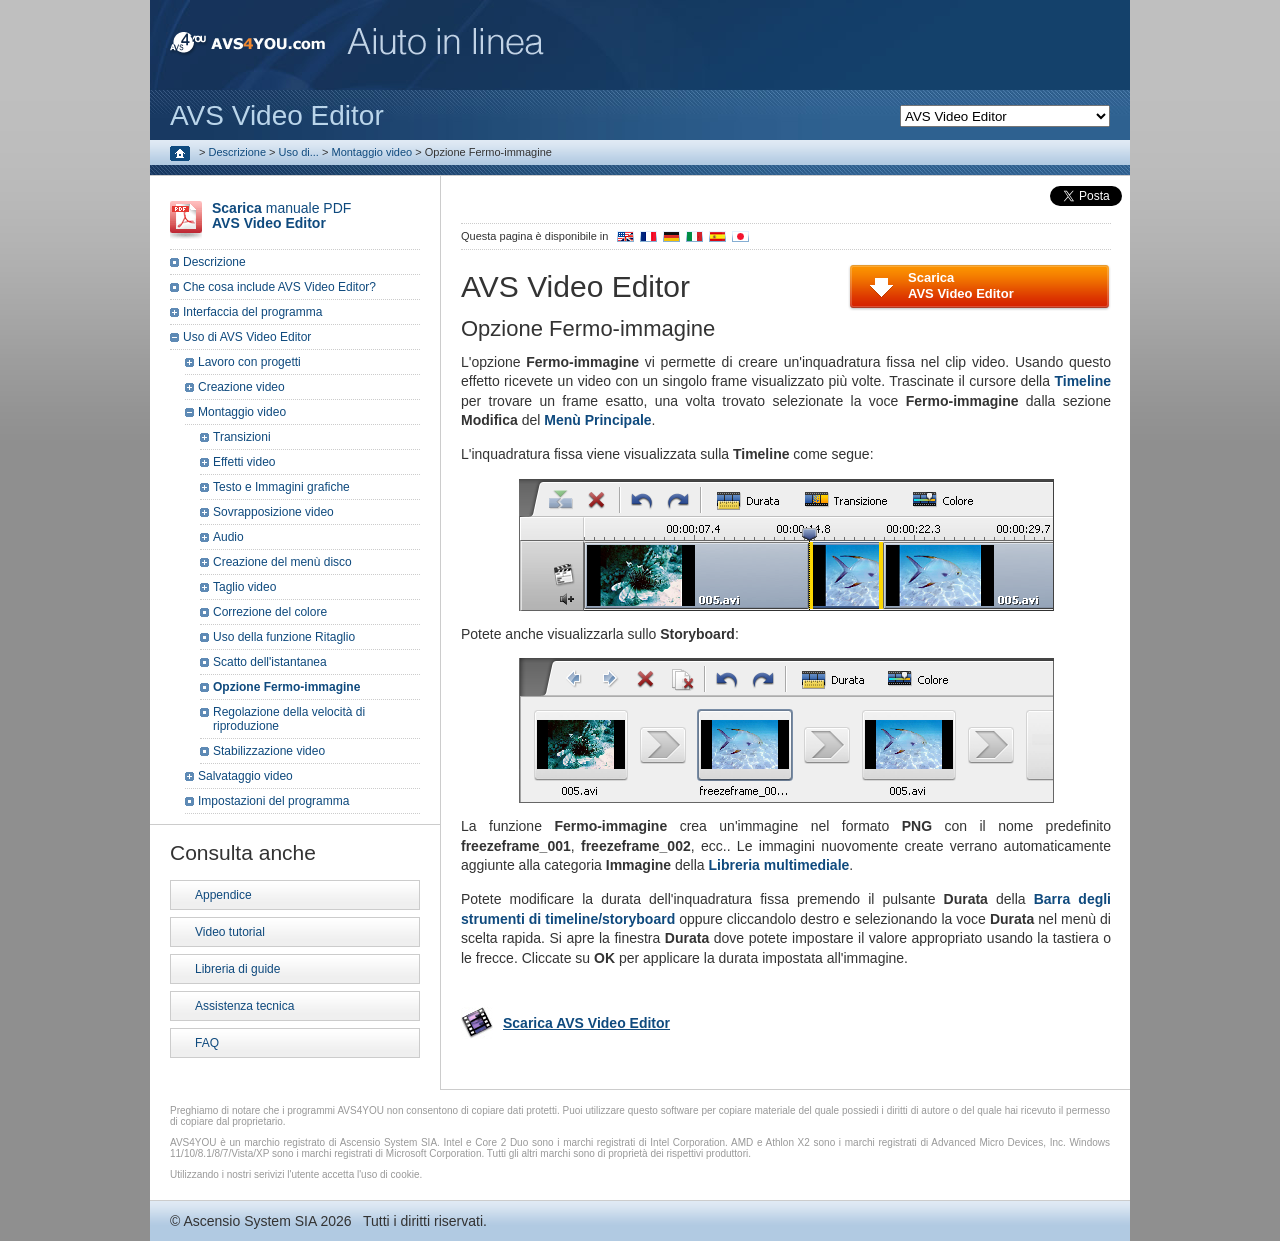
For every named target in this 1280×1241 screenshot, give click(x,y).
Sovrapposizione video (273, 512)
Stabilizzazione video (269, 751)
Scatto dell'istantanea (270, 662)
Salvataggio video (245, 776)
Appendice (223, 895)
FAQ (207, 1043)
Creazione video (241, 387)
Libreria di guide (237, 969)
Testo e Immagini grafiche (281, 487)
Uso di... (299, 152)
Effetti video (244, 462)
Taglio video (244, 587)
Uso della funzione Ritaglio (284, 637)
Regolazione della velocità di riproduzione (289, 719)
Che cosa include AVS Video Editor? (279, 287)
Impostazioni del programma (273, 801)
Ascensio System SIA (249, 1221)
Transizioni (242, 437)
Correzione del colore (270, 612)
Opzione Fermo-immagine (286, 687)
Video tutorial (230, 932)
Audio (228, 537)
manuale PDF (281, 215)
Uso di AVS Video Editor (247, 337)
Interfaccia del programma (252, 312)
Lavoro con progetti (249, 362)
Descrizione (237, 152)
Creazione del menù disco (282, 562)
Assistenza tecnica (244, 1006)
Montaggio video (371, 152)
